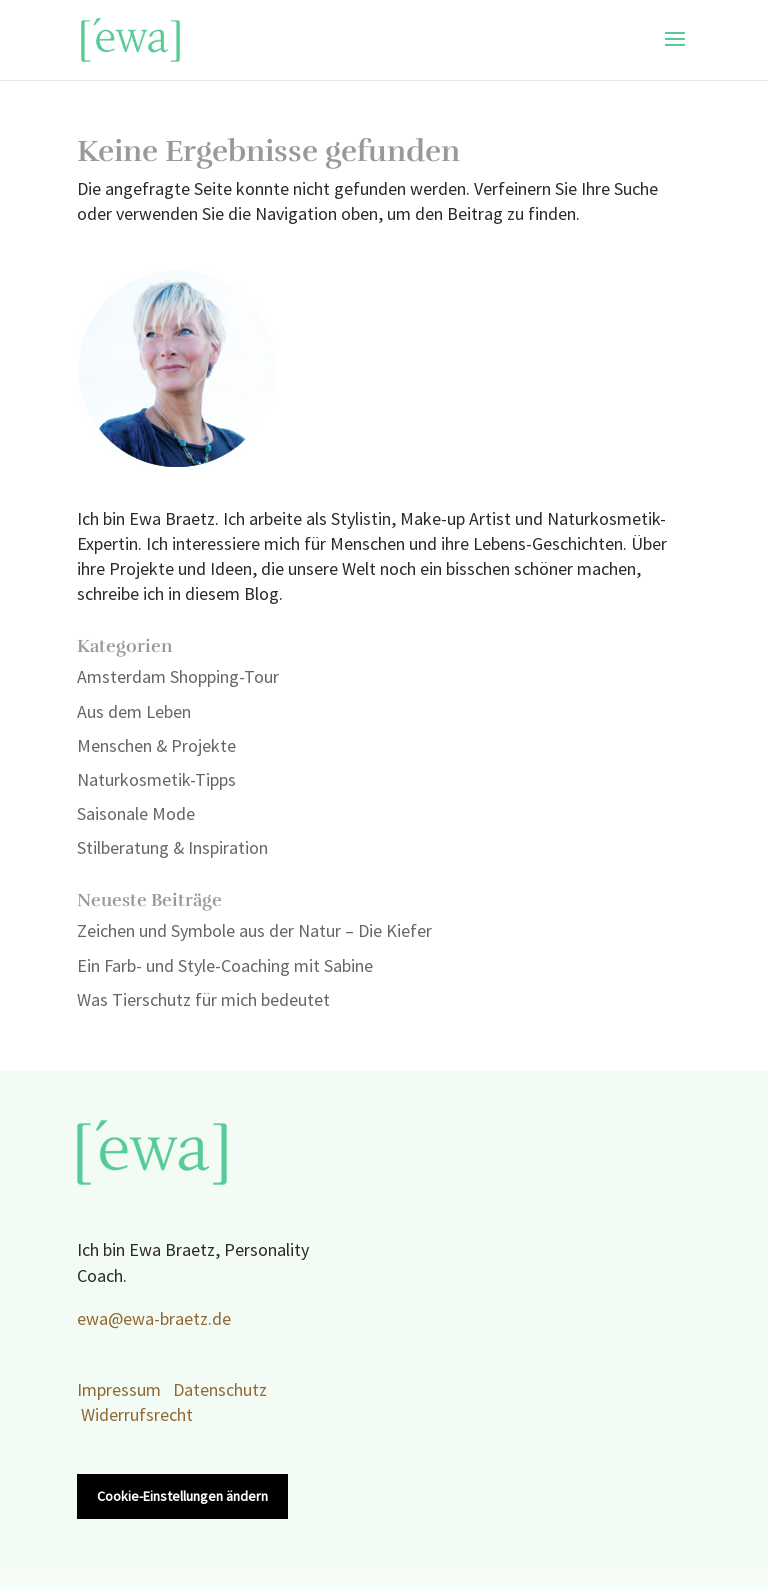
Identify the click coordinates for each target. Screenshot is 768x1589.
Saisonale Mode (136, 814)
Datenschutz (220, 1390)
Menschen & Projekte (156, 746)
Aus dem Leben (134, 712)
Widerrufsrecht (137, 1415)
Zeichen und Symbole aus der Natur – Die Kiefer (254, 931)
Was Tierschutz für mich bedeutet (203, 1000)
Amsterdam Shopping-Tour (178, 677)
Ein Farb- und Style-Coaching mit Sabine (225, 966)
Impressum (119, 1390)
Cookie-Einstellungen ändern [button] (182, 1496)
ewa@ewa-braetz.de (154, 1319)
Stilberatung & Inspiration (172, 848)
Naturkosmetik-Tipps (156, 780)
